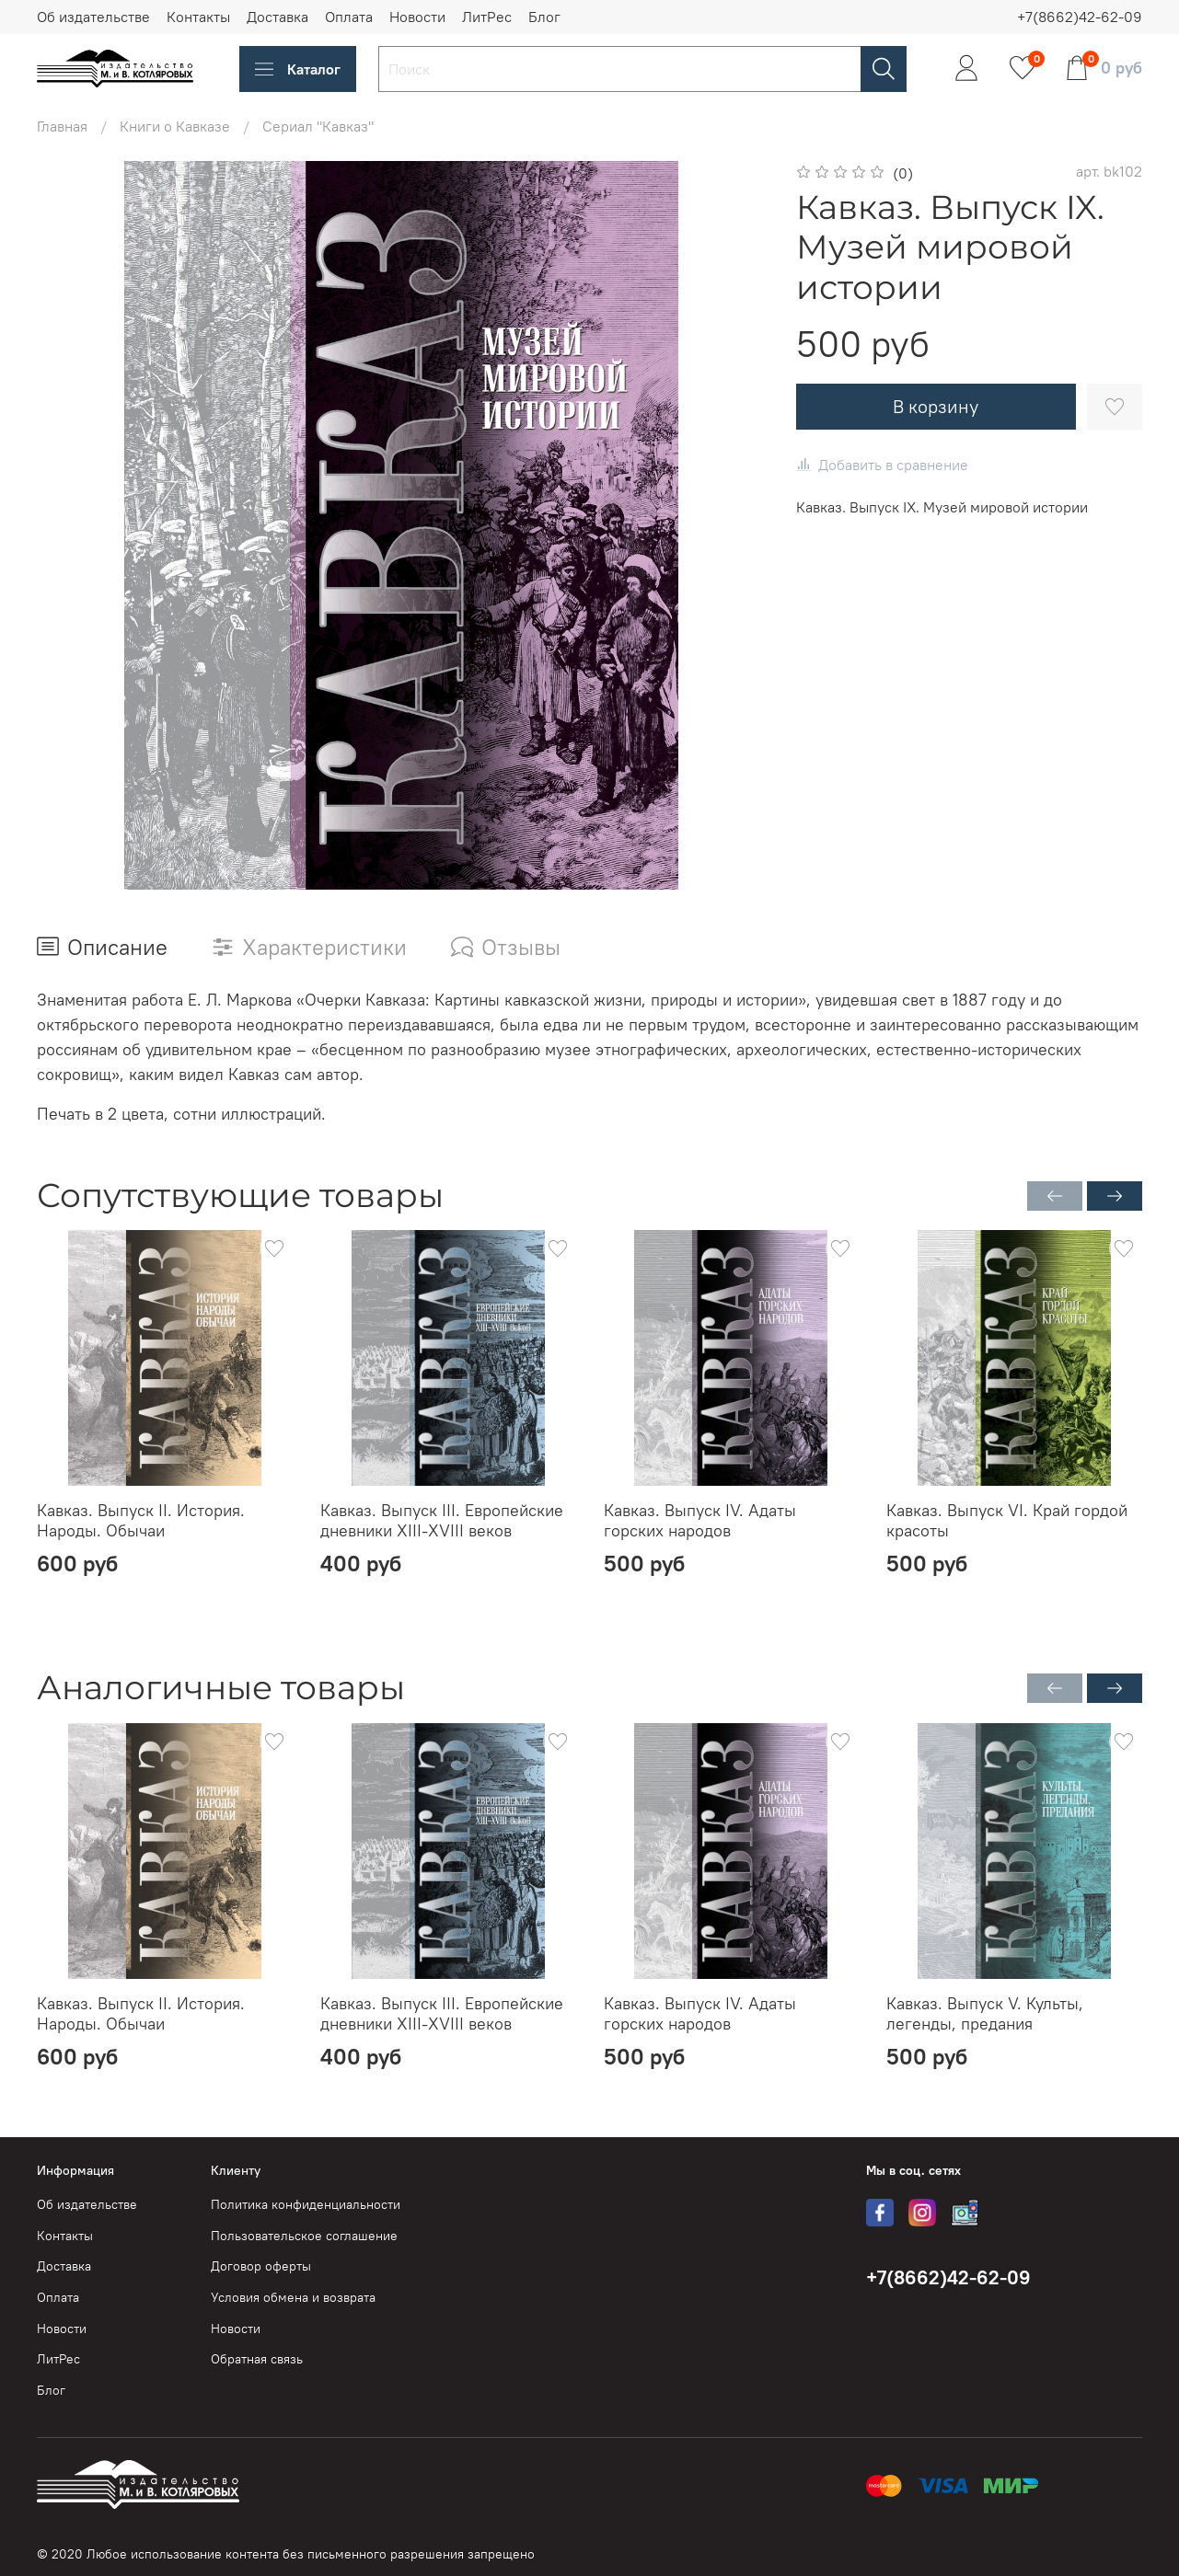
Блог (544, 16)
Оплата (349, 16)
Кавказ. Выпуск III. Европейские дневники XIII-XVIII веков (441, 1521)
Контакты (198, 16)
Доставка (277, 16)
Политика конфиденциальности (305, 2204)
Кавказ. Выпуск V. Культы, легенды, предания (984, 2013)
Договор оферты (261, 2266)
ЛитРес (487, 16)
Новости (417, 16)
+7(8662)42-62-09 (1079, 16)
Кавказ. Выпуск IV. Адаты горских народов (700, 1521)
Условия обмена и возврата (293, 2297)
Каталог (298, 69)
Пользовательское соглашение (304, 2235)
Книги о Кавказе (175, 126)
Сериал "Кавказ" (318, 126)
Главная (62, 126)
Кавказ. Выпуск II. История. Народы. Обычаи (141, 1521)
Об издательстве (93, 16)
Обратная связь (257, 2359)
